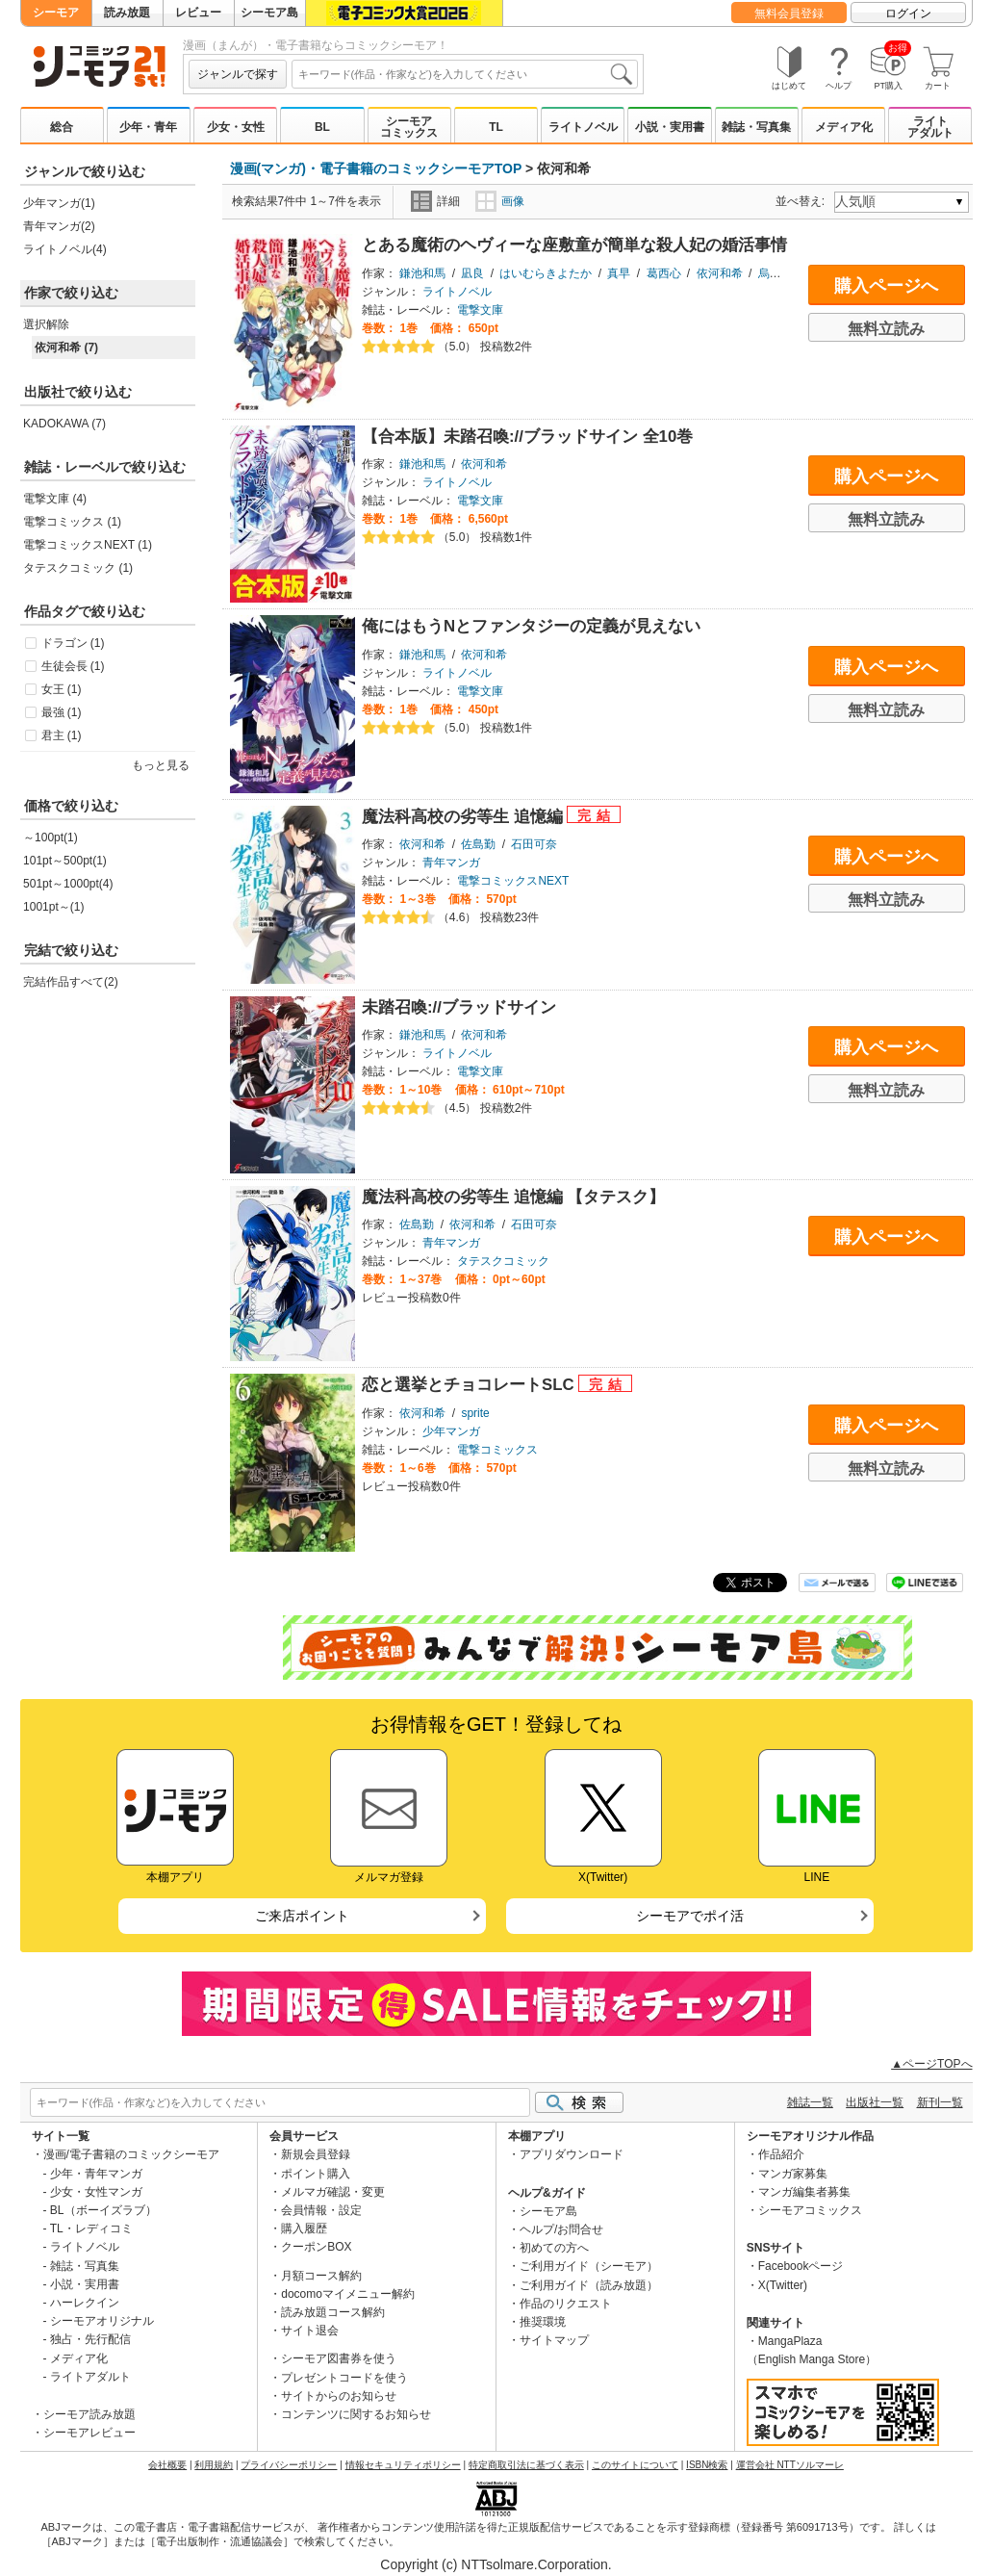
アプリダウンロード (571, 2154)
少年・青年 (148, 127)
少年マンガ (451, 1431)
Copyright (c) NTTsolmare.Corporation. (495, 2564)
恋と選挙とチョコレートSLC (470, 1385)
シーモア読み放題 (89, 2414)
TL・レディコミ (91, 2228)
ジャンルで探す (237, 74)
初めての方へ (554, 2247)
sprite (475, 1413)
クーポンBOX (316, 2247)
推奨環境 (543, 2322)
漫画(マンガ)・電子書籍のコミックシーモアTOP (376, 168)
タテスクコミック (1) (78, 568)
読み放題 (127, 12)
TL (496, 127)
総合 (61, 127)
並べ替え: (803, 201)
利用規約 (213, 2465)
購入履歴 (304, 2228)
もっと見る (161, 765)
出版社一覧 (874, 2102)
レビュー (198, 12)
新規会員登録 (315, 2154)
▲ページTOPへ (931, 2064)
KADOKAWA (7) (64, 423)
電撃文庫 (480, 310)
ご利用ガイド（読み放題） (589, 2285)
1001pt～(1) (53, 907)
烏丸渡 (775, 273)
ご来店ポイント (302, 1915)
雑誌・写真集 (756, 127)
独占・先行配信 (90, 2339)
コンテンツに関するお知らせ (356, 2414)
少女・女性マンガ (96, 2192)
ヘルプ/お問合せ (561, 2229)
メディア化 (844, 127)
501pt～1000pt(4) (68, 883)
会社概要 (167, 2465)
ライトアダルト (930, 127)
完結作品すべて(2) (70, 982)
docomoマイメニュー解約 (348, 2294)
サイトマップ (554, 2340)
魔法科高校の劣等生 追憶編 (464, 817)
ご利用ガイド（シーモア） (589, 2266)
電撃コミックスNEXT (513, 881)
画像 (499, 201)
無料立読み (886, 329)
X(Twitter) (782, 2285)
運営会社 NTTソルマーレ (790, 2465)
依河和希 (720, 273)
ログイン (908, 13)
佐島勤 (478, 844)
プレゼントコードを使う (344, 2377)
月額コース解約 (321, 2275)
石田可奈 (534, 844)
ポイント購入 (315, 2173)
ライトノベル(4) (65, 249)
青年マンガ (451, 862)
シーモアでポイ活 (690, 1915)
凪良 (472, 273)
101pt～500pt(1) (65, 860)
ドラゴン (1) (73, 643)
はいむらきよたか (545, 273)
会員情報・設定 (321, 2210)
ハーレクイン (84, 2302)
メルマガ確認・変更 (333, 2192)
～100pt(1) (50, 837)
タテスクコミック (503, 1261)
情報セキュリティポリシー (403, 2465)
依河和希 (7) (66, 347)
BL (322, 127)
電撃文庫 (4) (55, 498)
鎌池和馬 (422, 273)
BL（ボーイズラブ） (103, 2210)
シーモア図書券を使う (338, 2358)
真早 (618, 273)
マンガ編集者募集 (804, 2192)
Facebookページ (801, 2266)
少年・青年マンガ (96, 2173)
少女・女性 (236, 127)
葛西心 (664, 273)
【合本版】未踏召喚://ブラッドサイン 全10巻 (527, 436)
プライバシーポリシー (289, 2465)
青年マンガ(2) (59, 226)
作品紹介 (781, 2154)
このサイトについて (635, 2465)
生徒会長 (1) (73, 666)
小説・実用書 (669, 127)
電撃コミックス (497, 1449)
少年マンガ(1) (59, 203)
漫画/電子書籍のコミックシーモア (131, 2154)
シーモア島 (269, 12)
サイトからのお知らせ (338, 2396)
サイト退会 (310, 2330)
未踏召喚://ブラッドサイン (459, 1007)
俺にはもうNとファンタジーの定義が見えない (531, 626)
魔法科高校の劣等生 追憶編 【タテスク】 (513, 1197)
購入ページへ (886, 286)
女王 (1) (61, 689)
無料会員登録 (789, 13)
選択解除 (46, 324)
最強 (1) (61, 712)
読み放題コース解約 (333, 2312)
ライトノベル (583, 127)
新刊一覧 (940, 2102)
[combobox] (465, 74)
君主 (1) (61, 735)
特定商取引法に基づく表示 (526, 2465)
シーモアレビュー (89, 2432)
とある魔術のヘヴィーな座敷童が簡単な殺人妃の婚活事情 (574, 245)
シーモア (56, 12)
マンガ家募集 (792, 2173)
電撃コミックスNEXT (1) (87, 545)
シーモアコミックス (409, 127)
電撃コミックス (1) (72, 521)
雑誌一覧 (810, 2102)
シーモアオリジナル (102, 2321)
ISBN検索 (706, 2465)
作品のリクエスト (566, 2303)
